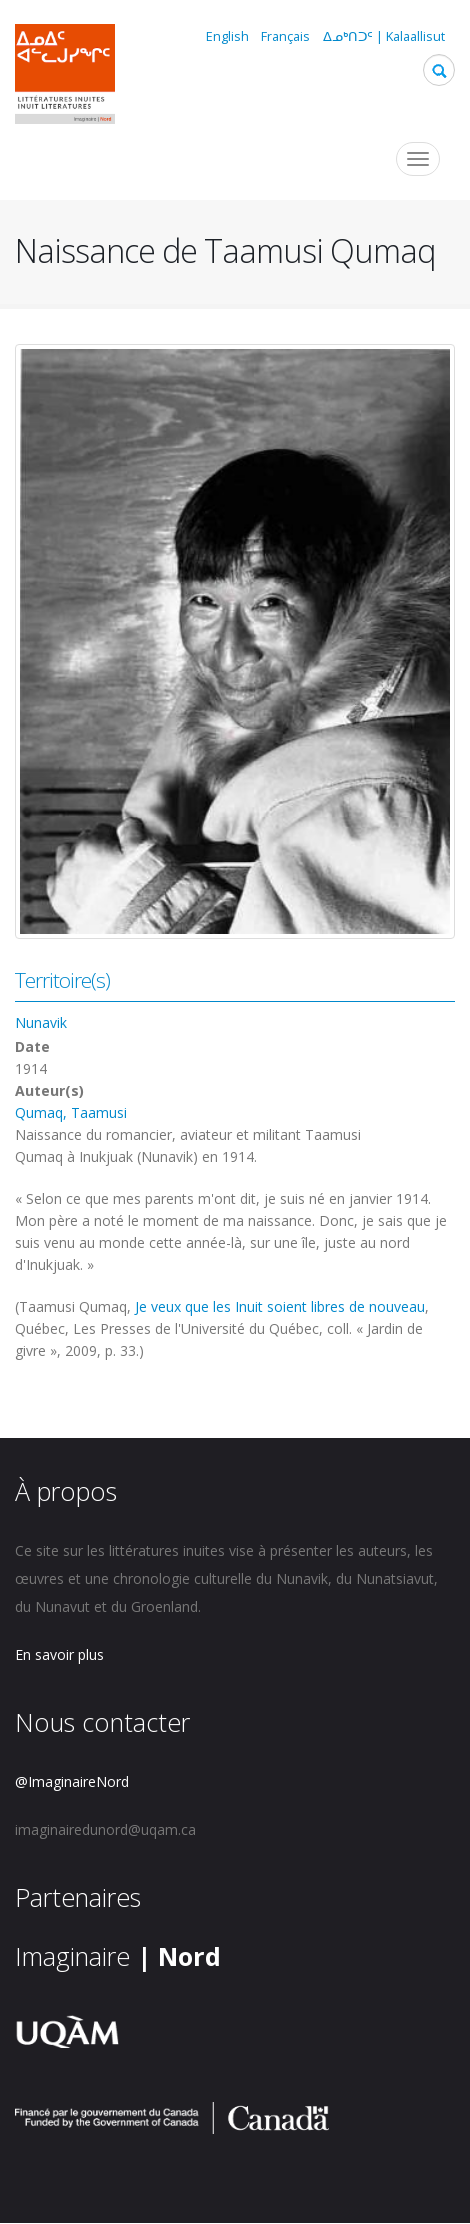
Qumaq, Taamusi (71, 1112)
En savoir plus (59, 1654)
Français (285, 36)
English (227, 36)
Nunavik (41, 1022)
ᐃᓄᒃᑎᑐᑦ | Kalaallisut (384, 36)
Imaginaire (118, 1956)
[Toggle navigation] (418, 159)
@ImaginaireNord (72, 1781)
